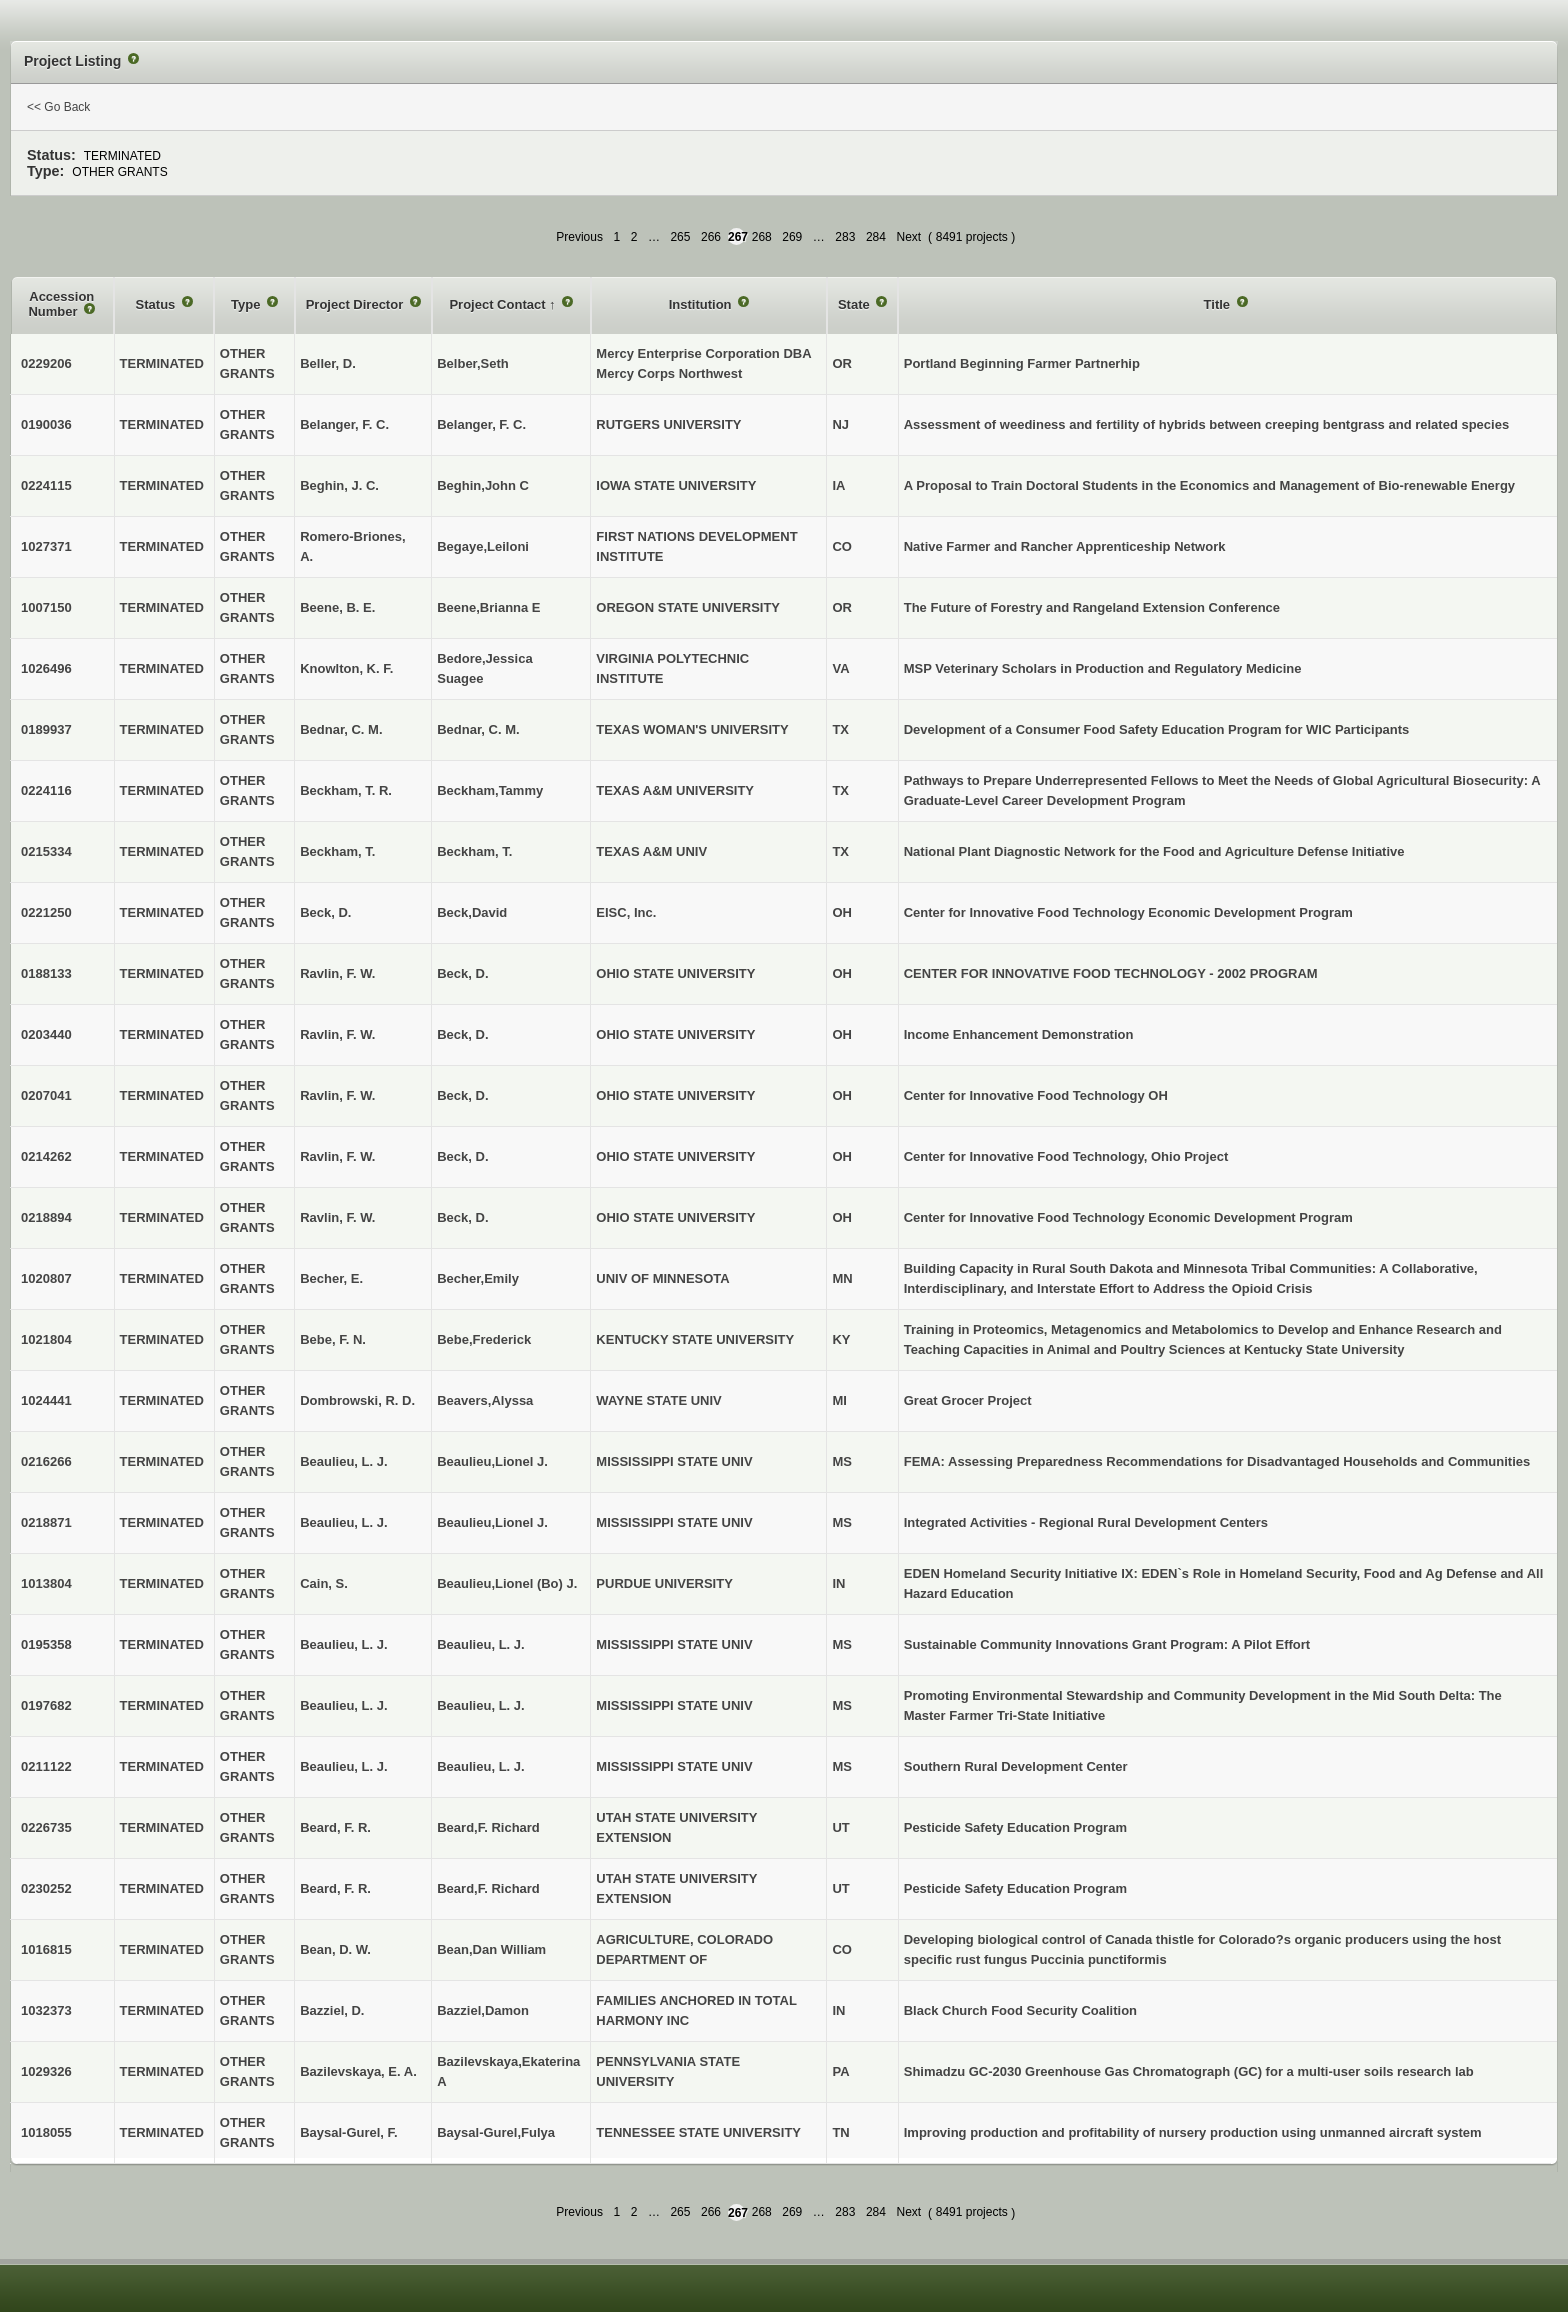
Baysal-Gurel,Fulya (496, 2132)
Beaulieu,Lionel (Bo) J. (507, 1583)
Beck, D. (462, 973)
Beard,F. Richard (488, 1827)
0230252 (46, 1888)
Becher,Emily (478, 1278)
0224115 (46, 485)
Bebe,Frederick (484, 1339)
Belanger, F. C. (481, 424)
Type (247, 304)
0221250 (46, 912)
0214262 (46, 1156)
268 (762, 237)
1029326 (46, 2071)
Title (1219, 304)
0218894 (46, 1217)
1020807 (46, 1278)
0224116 (46, 790)
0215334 (46, 851)
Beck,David (472, 912)
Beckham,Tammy (490, 790)
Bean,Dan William (491, 1949)
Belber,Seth (473, 363)
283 (845, 237)
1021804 (46, 1339)
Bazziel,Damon (483, 2010)
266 (711, 237)
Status (157, 304)
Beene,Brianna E (488, 607)
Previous (579, 237)
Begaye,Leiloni (483, 546)
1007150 (46, 607)
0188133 (46, 973)
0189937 (46, 729)
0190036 (46, 424)
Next (908, 237)
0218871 (46, 1522)
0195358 (46, 1644)
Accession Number (61, 304)
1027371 (46, 546)
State (855, 304)
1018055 (46, 2132)
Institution (702, 304)
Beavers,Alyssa (485, 1400)
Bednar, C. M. (478, 729)
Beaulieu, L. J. (480, 1644)
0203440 (46, 1034)
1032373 (46, 2010)
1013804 (46, 1583)
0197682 (46, 1705)
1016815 (46, 1949)
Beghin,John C (483, 485)
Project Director (356, 304)
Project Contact (499, 304)
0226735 (46, 1827)
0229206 (46, 363)
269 (792, 237)
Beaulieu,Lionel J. (492, 1461)
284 (876, 237)
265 (680, 237)
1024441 (46, 1400)
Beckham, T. (474, 851)
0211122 (46, 1766)
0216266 (46, 1461)
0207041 (46, 1095)
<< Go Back (58, 107)
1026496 (46, 668)
